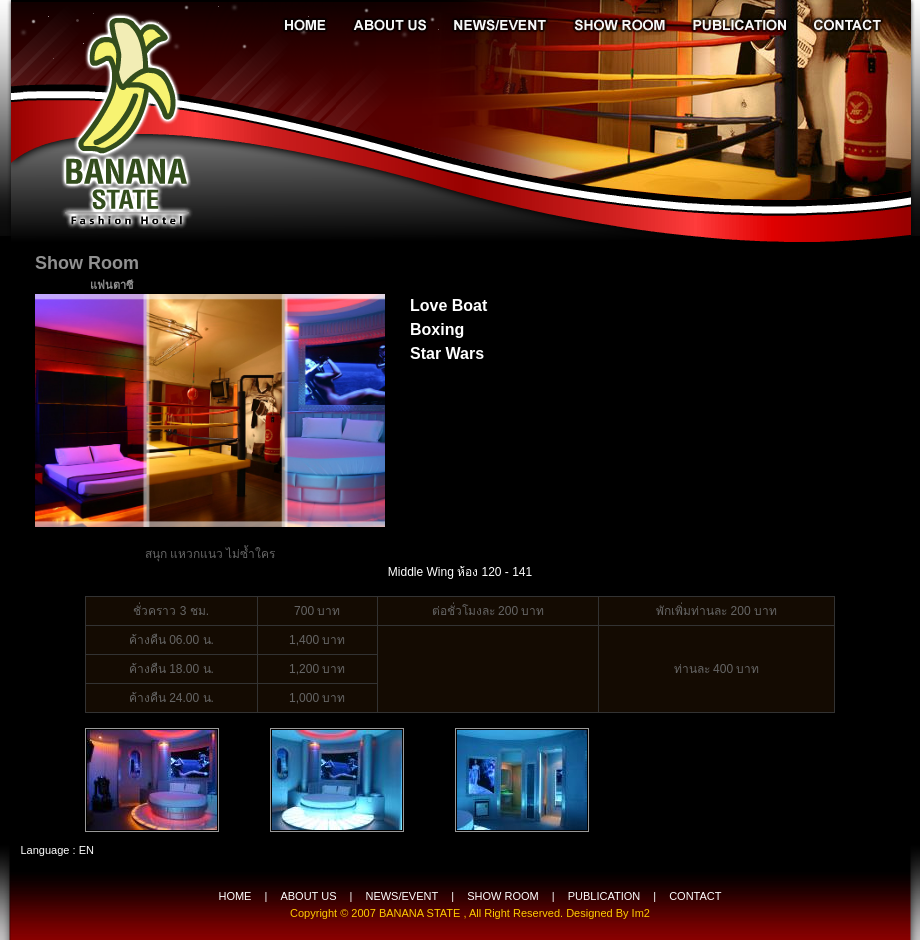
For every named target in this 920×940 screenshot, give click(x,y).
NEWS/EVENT (401, 896)
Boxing (437, 329)
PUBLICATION (604, 896)
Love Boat (448, 305)
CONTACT (695, 896)
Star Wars (447, 353)
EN (86, 850)
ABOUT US (308, 896)
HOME (234, 896)
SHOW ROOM (503, 896)
